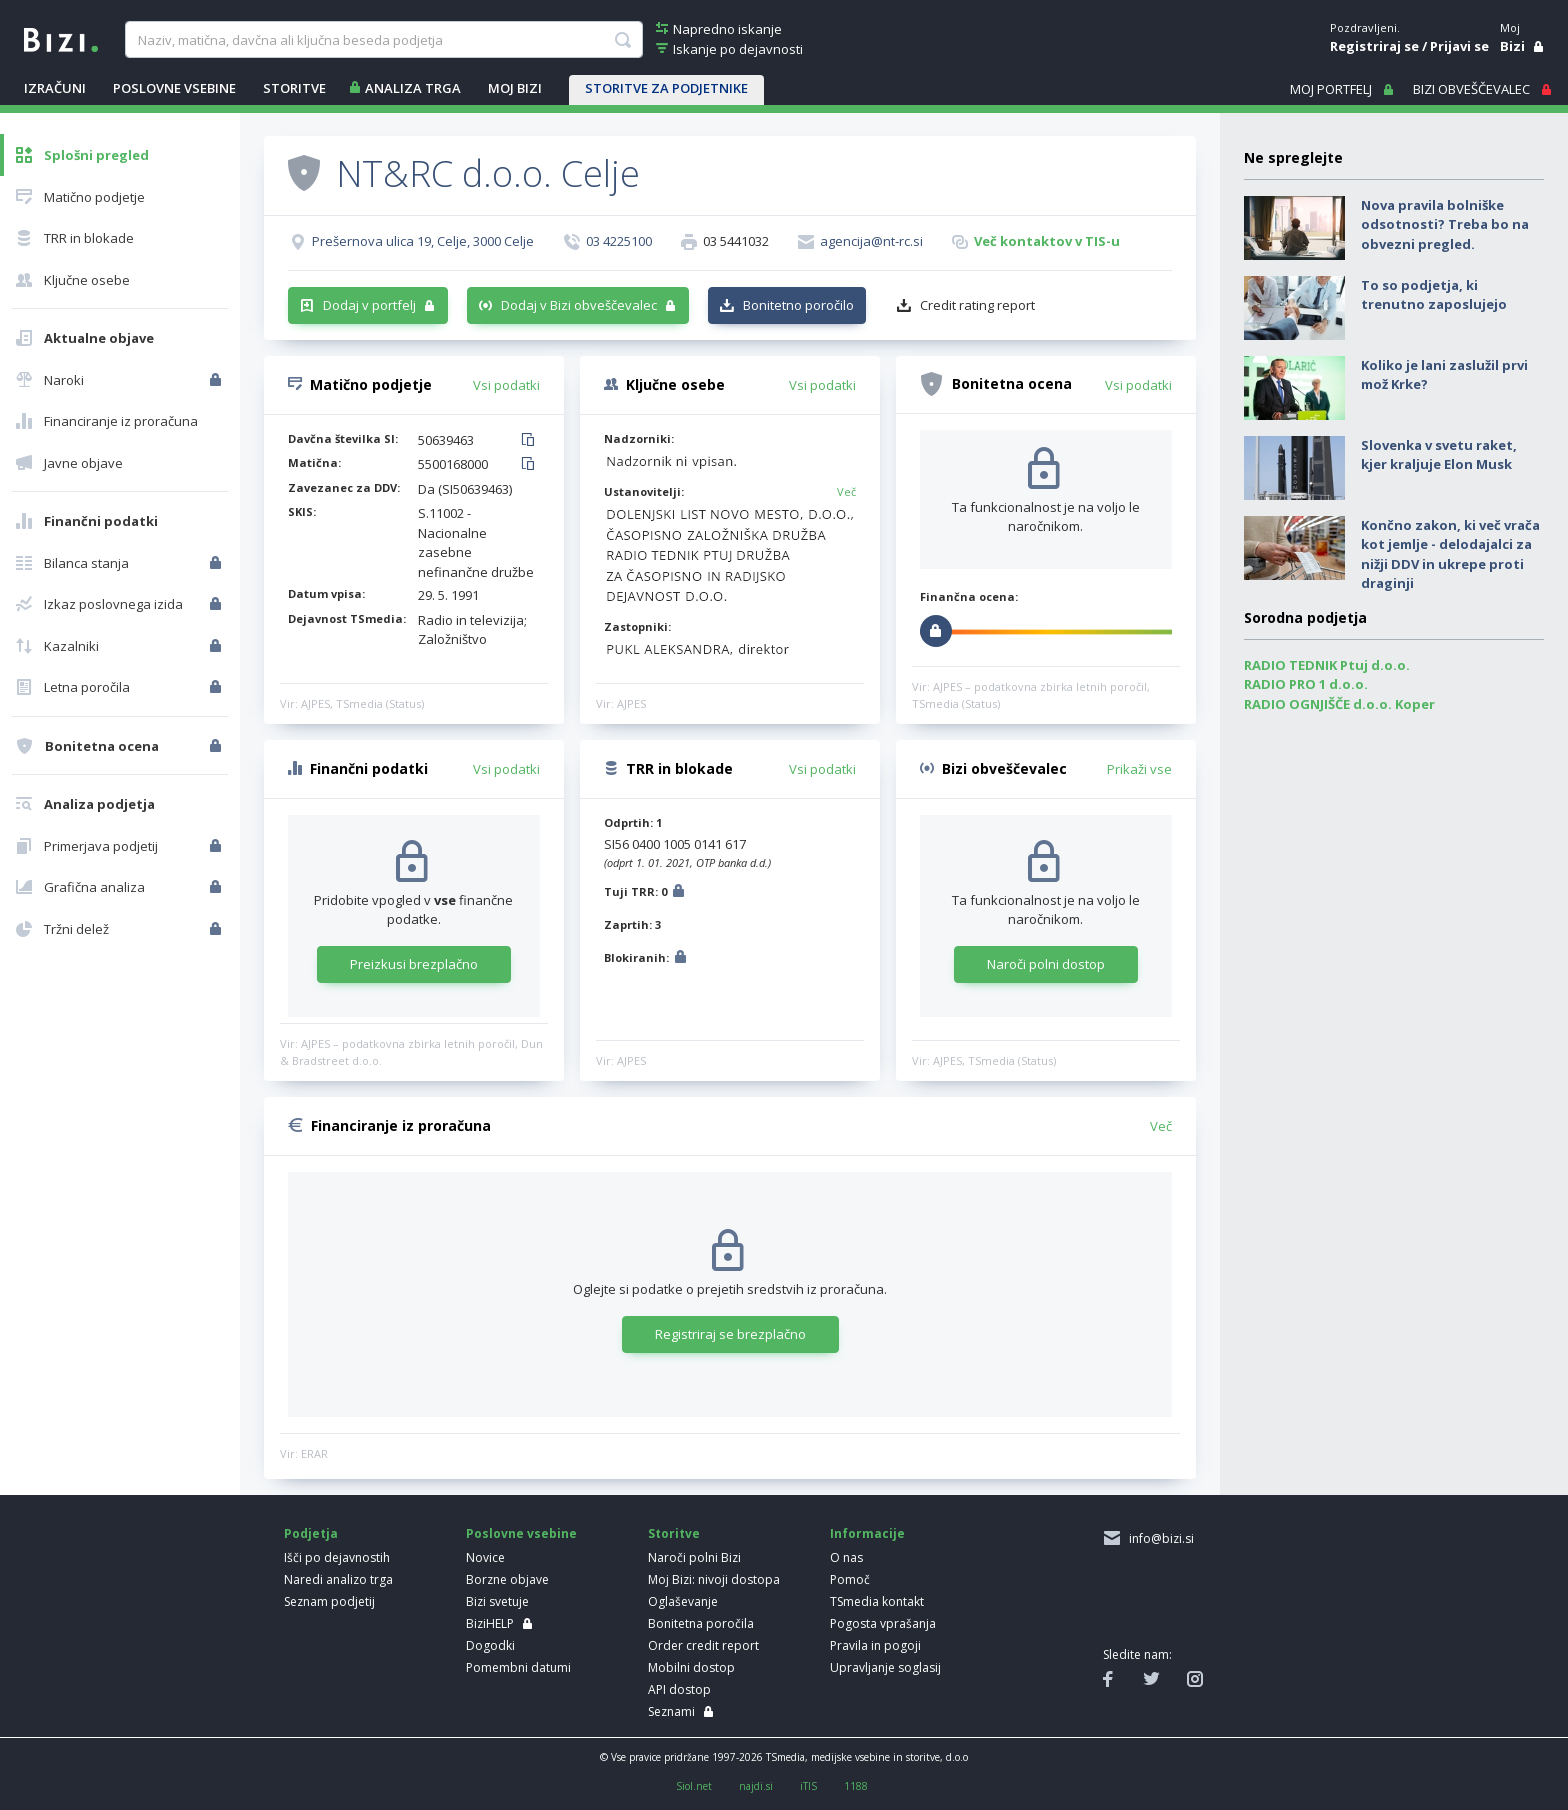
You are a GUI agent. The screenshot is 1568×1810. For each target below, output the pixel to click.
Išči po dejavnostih (337, 1557)
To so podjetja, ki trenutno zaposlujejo (1434, 295)
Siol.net (694, 1786)
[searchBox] (383, 40)
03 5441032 (736, 241)
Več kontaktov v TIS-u (1047, 241)
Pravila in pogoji (875, 1645)
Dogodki (490, 1645)
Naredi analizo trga (338, 1579)
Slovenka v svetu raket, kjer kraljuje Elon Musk (1439, 455)
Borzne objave (507, 1579)
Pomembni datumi (518, 1667)
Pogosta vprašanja (883, 1623)
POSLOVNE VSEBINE (174, 88)
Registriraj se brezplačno (730, 1334)
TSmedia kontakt (877, 1601)
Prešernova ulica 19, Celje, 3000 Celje (423, 241)
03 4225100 (619, 241)
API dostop (679, 1689)
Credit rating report (977, 305)
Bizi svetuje (497, 1601)
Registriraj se (1374, 46)
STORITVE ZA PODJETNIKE (666, 88)
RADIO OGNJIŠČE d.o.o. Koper (1339, 704)
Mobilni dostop (691, 1667)
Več (846, 491)
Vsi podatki (506, 385)
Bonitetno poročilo (798, 305)
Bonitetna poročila (701, 1623)
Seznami (671, 1711)
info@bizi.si (1158, 1538)
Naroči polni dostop (1046, 964)
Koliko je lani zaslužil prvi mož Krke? (1444, 375)
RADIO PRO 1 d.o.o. (1306, 684)
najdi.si (756, 1786)
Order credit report (703, 1645)
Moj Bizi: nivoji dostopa (714, 1579)
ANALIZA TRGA (413, 88)
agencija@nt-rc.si (871, 241)
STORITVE (294, 88)
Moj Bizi (515, 88)
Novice (485, 1557)
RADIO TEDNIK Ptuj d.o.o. (1327, 665)
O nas (846, 1557)
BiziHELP (490, 1623)
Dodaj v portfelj (369, 305)
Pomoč (850, 1579)
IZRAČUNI (55, 88)
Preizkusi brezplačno (414, 964)
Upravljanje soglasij (885, 1667)
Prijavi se (1459, 46)
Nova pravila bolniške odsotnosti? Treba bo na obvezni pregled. (1445, 224)
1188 (856, 1786)
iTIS (808, 1786)
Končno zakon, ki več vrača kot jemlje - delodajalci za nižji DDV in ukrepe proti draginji (1450, 554)
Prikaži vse (1139, 769)
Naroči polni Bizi (694, 1557)
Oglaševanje (683, 1601)
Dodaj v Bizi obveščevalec (579, 305)
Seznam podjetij (329, 1601)
